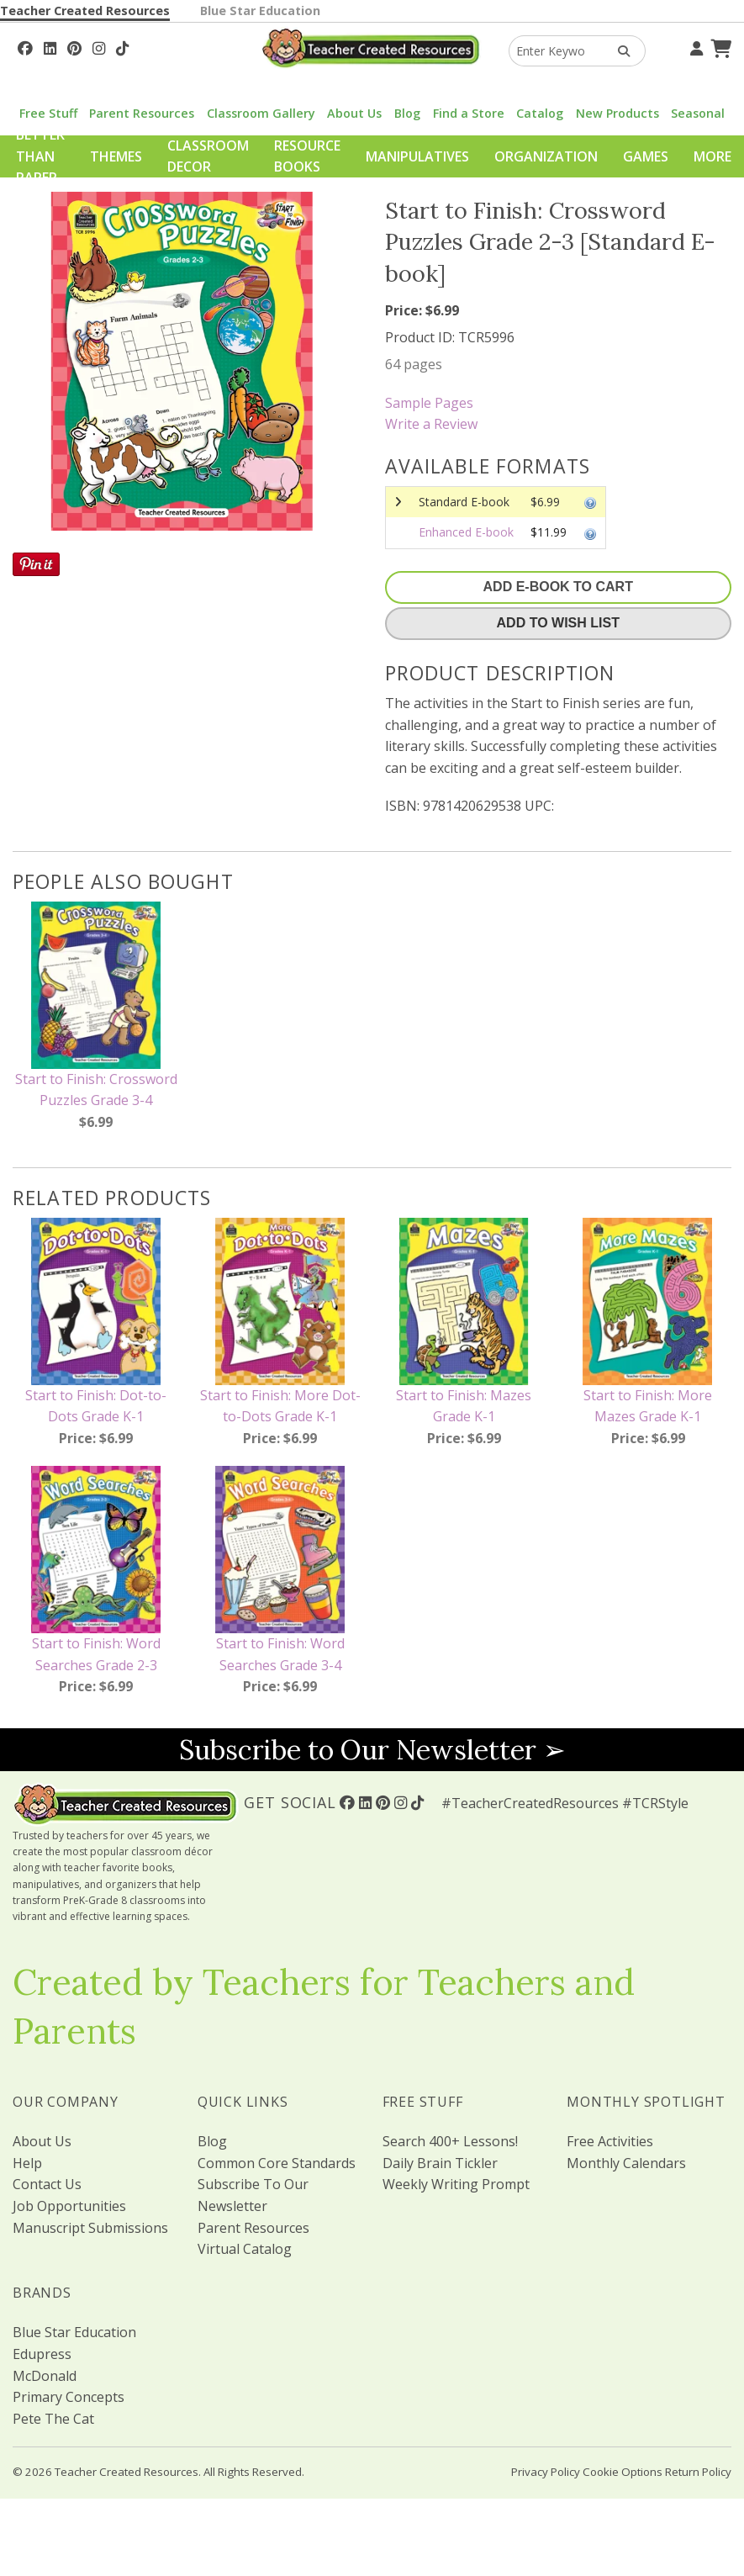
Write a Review (431, 424)
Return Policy (698, 2471)
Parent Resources (141, 113)
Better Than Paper (40, 156)
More (712, 156)
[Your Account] (694, 46)
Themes (116, 156)
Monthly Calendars (626, 2163)
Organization (546, 156)
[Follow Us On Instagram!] (98, 46)
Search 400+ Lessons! (450, 2141)
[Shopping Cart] (718, 46)
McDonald (45, 2376)
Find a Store (468, 113)
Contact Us (47, 2184)
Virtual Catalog (245, 2249)
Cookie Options (622, 2471)
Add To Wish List (558, 623)
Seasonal (698, 113)
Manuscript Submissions (90, 2228)
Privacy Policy (545, 2471)
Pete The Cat (53, 2418)
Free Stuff (48, 113)
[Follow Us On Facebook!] (25, 46)
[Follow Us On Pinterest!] (74, 46)
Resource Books (307, 156)
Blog (407, 113)
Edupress (42, 2354)
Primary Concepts (68, 2397)
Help (27, 2163)
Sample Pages (429, 403)
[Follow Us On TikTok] (122, 46)
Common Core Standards (277, 2163)
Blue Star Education (260, 11)
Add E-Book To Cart (558, 586)
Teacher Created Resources (85, 11)
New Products (617, 113)
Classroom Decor (208, 156)
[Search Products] (618, 50)
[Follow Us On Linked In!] (50, 46)
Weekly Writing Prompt (456, 2184)
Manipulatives (417, 156)
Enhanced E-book (466, 532)
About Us (354, 113)
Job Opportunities (69, 2206)
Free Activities (610, 2141)
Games (645, 156)
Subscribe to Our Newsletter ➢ (372, 1749)
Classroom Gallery (261, 113)
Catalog (539, 113)
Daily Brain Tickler (440, 2163)
